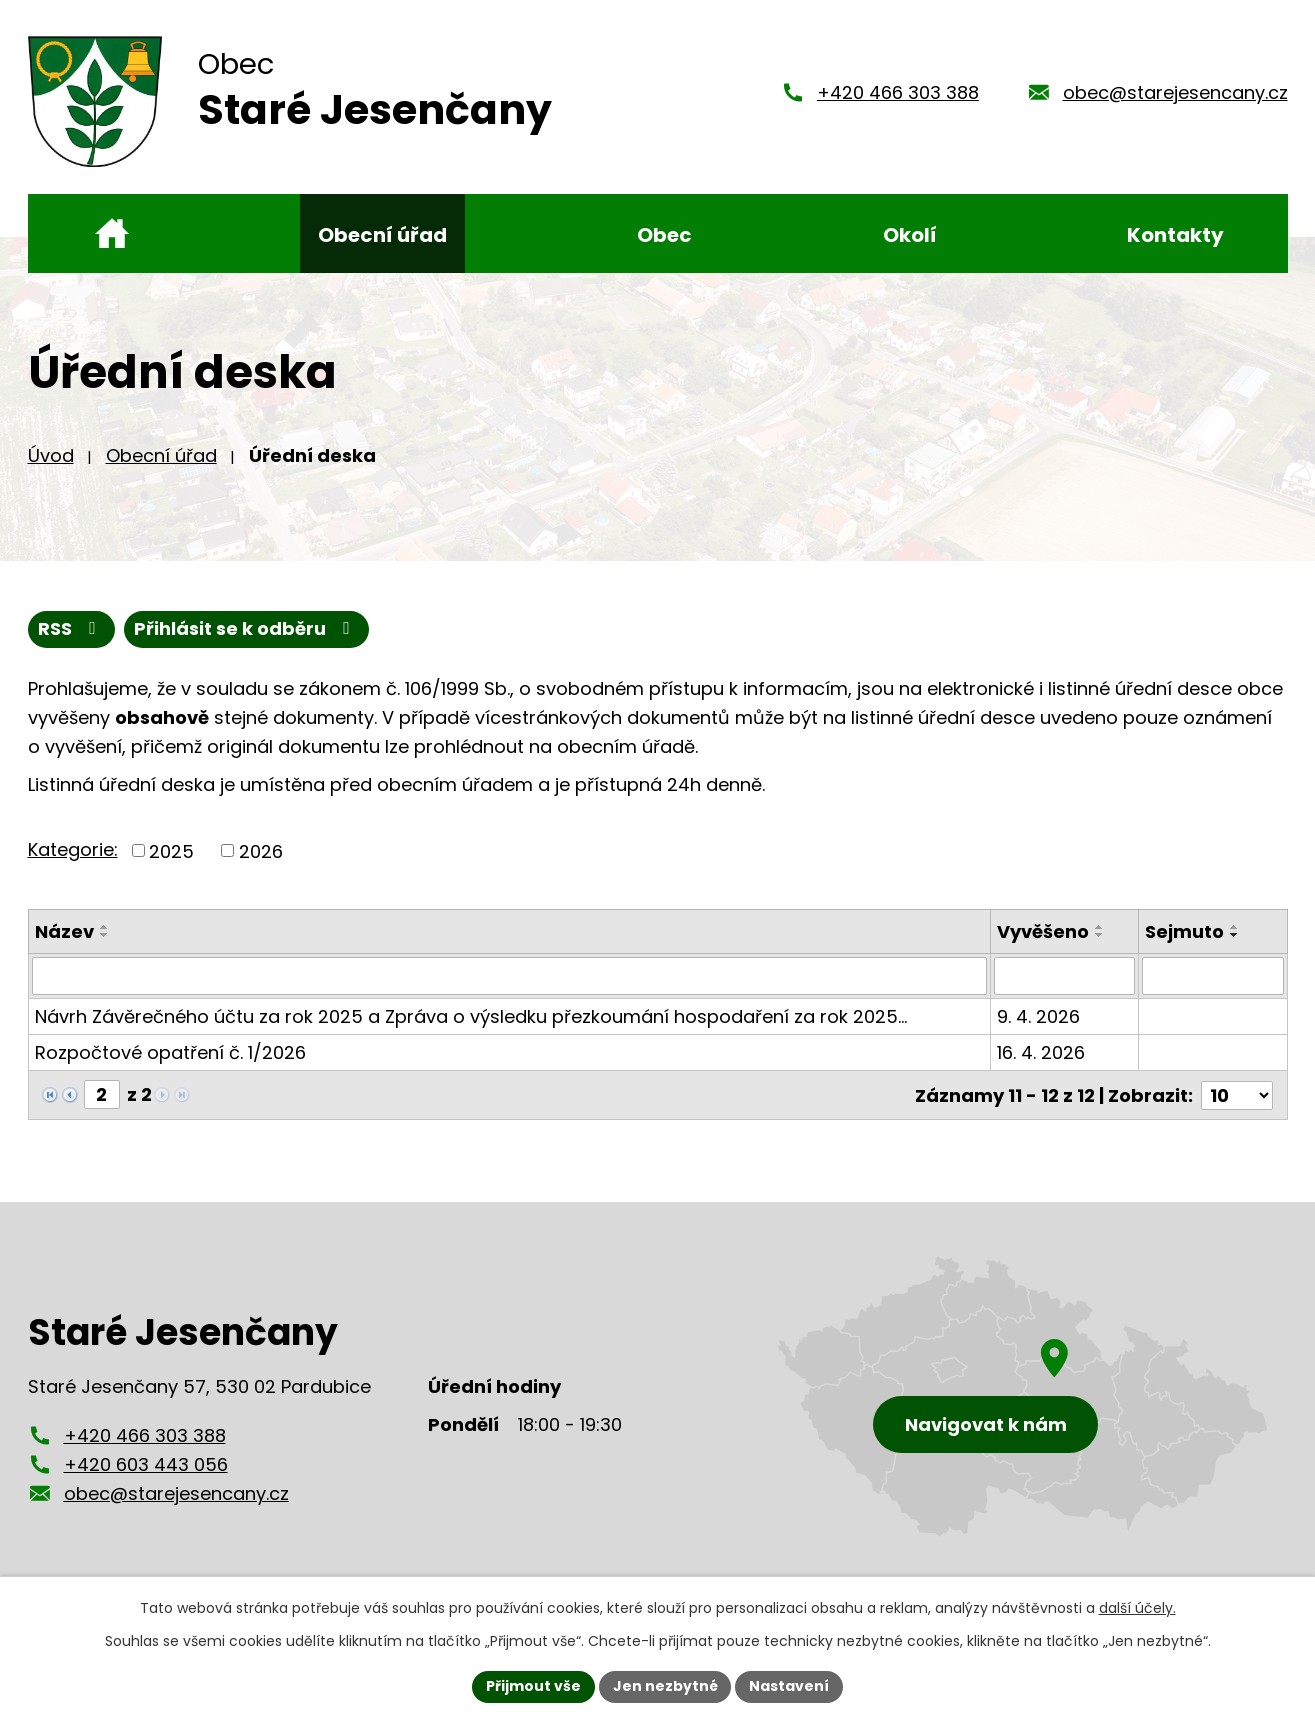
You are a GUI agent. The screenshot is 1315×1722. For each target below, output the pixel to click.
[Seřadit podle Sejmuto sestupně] (1236, 935)
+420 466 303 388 (898, 92)
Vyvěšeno (1044, 931)
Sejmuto (1185, 931)
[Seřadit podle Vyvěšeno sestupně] (1101, 935)
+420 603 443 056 (146, 1464)
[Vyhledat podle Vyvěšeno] (1065, 976)
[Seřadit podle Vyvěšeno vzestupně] (1101, 927)
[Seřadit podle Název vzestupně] (105, 927)
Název (64, 931)
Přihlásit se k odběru (246, 629)
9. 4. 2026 (1039, 1016)
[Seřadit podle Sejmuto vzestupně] (1236, 927)
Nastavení (790, 1686)
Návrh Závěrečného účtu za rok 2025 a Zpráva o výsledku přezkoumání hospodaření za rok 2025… (471, 1016)
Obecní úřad (161, 455)
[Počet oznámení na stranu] (1237, 1094)
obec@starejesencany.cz (1175, 92)
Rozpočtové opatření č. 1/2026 (170, 1052)
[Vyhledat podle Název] (510, 976)
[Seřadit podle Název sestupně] (105, 935)
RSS (71, 629)
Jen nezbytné (665, 1686)
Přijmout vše (533, 1686)
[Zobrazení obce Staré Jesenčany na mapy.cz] (1023, 1395)
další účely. (1137, 1608)
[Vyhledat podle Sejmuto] (1213, 976)
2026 (261, 850)
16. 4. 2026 (1042, 1052)
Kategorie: (73, 849)
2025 (171, 850)
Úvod (51, 455)
